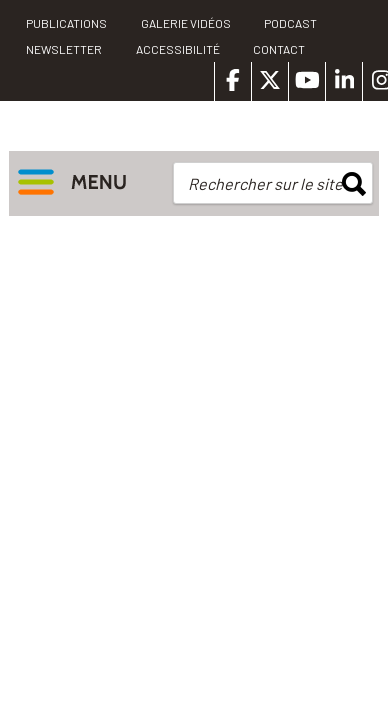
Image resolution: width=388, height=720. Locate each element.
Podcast (290, 23)
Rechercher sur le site (265, 183)
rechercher (354, 184)
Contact (279, 49)
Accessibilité (178, 49)
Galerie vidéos (186, 23)
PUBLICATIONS (66, 23)
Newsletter (64, 49)
